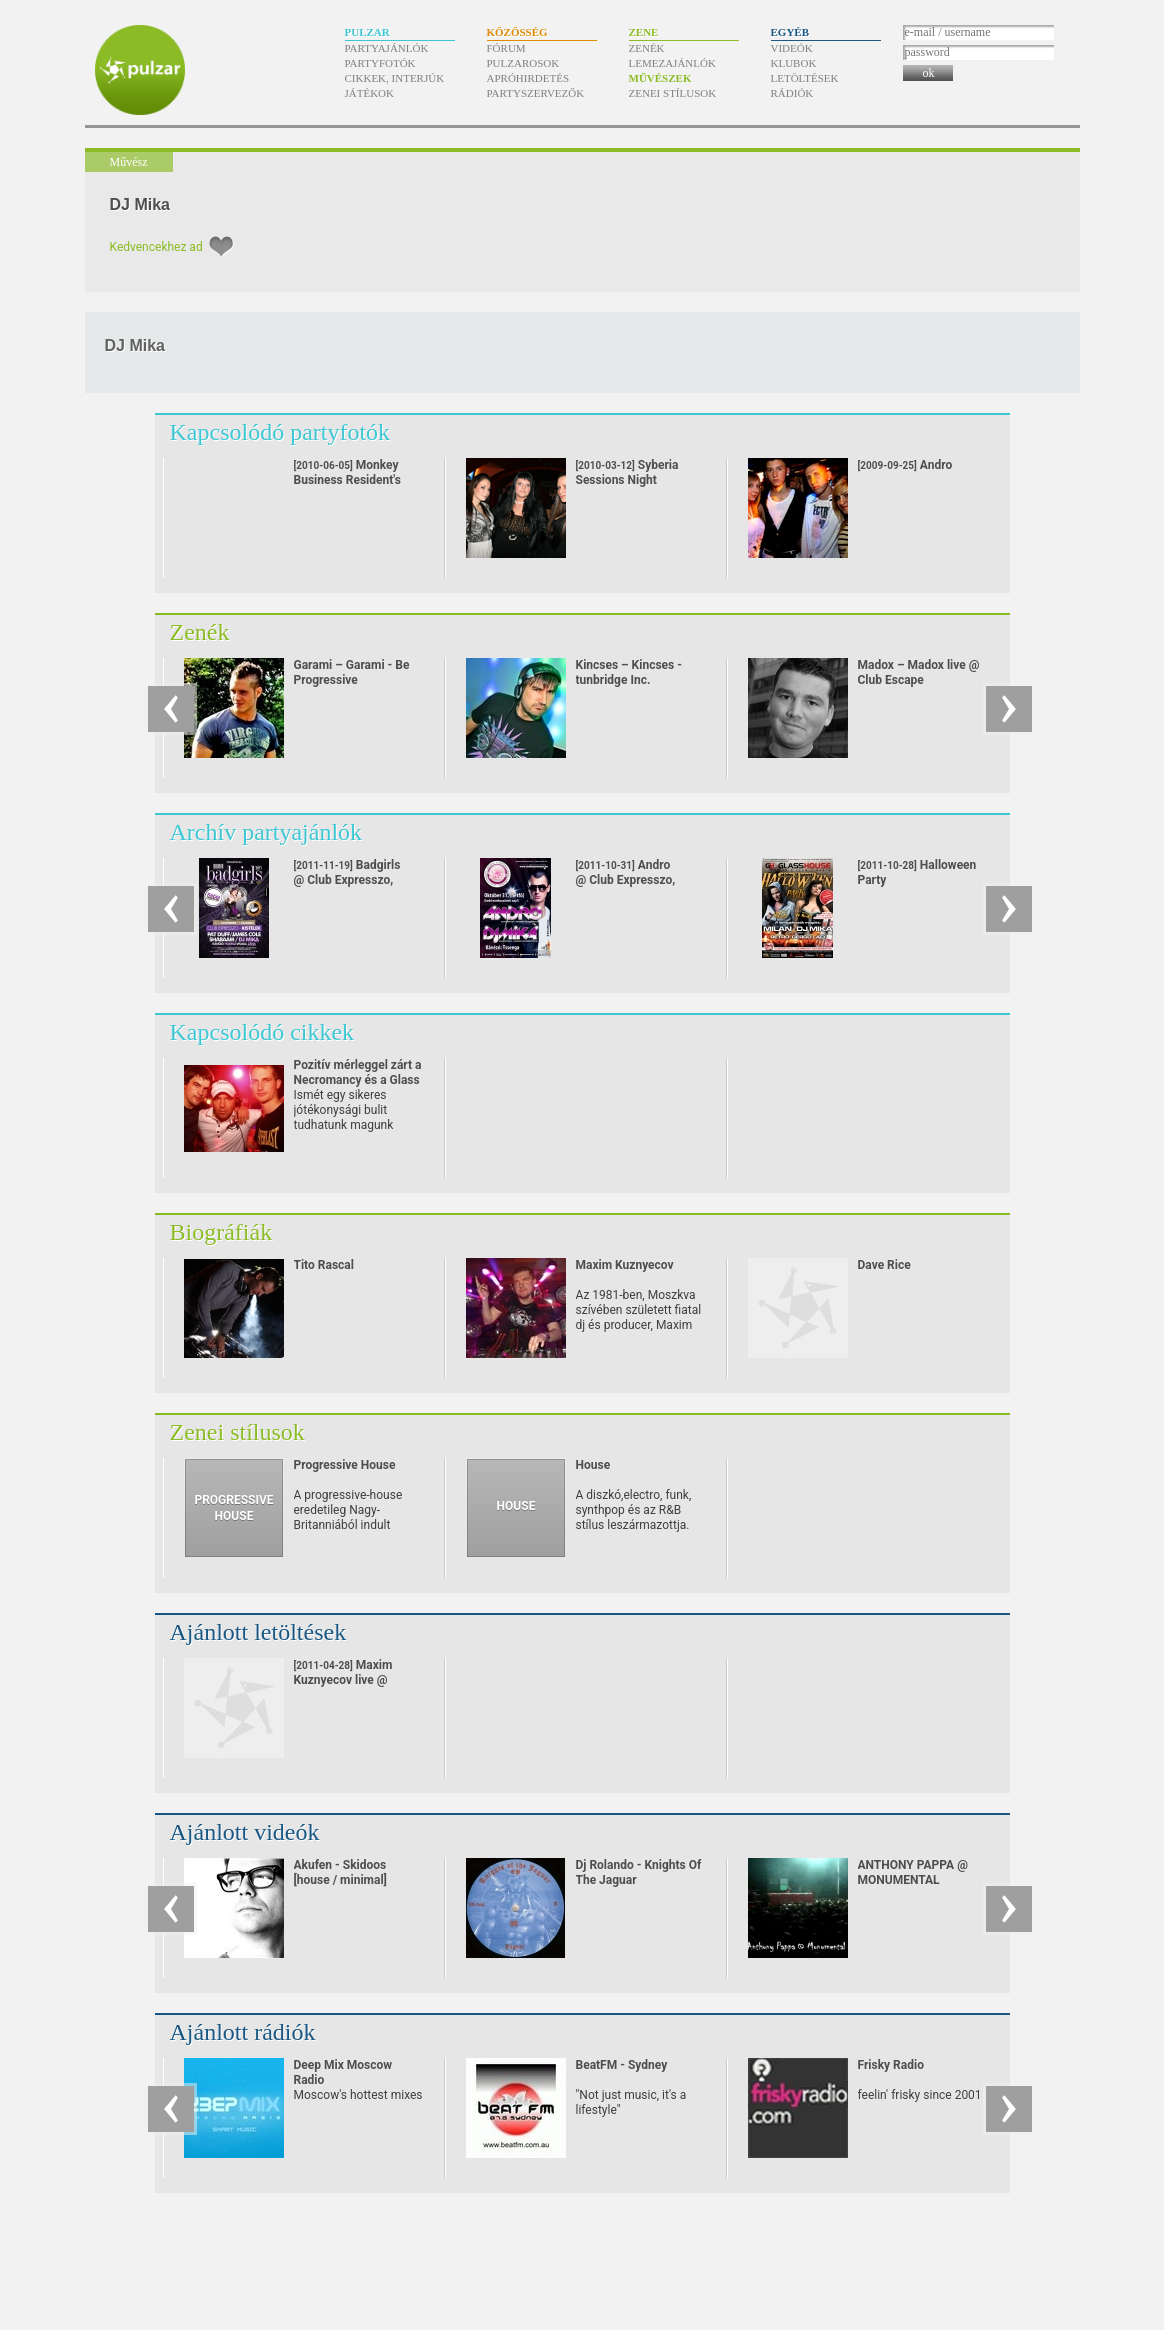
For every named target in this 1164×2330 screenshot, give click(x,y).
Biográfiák (221, 1232)
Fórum (506, 48)
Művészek (660, 78)
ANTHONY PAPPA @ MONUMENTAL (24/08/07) (913, 1880)
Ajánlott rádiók (243, 2032)
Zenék (647, 48)
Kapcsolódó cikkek (262, 1032)
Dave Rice (884, 1265)
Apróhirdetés (528, 78)
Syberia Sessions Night (627, 472)
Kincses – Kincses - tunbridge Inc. (629, 672)
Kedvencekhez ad (156, 247)
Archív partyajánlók (266, 832)
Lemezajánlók (672, 63)
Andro (905, 465)
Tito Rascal (324, 1265)
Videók (792, 48)
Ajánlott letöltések (258, 1632)
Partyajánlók (387, 48)
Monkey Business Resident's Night (347, 480)
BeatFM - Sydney (622, 2065)
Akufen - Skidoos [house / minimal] (340, 1872)
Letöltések (805, 78)
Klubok (794, 63)
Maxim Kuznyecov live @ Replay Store (343, 1680)
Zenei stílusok (673, 93)
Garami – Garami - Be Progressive (352, 672)
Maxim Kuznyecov (625, 1265)
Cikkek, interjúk (395, 78)
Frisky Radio (891, 2065)
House (593, 1465)
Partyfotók (380, 63)
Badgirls (347, 880)
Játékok (370, 93)
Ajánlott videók (245, 1832)
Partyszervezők (536, 93)
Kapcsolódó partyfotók (280, 432)
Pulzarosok (523, 63)
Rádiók (792, 93)
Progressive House (345, 1465)
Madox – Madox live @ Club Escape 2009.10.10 (919, 680)
